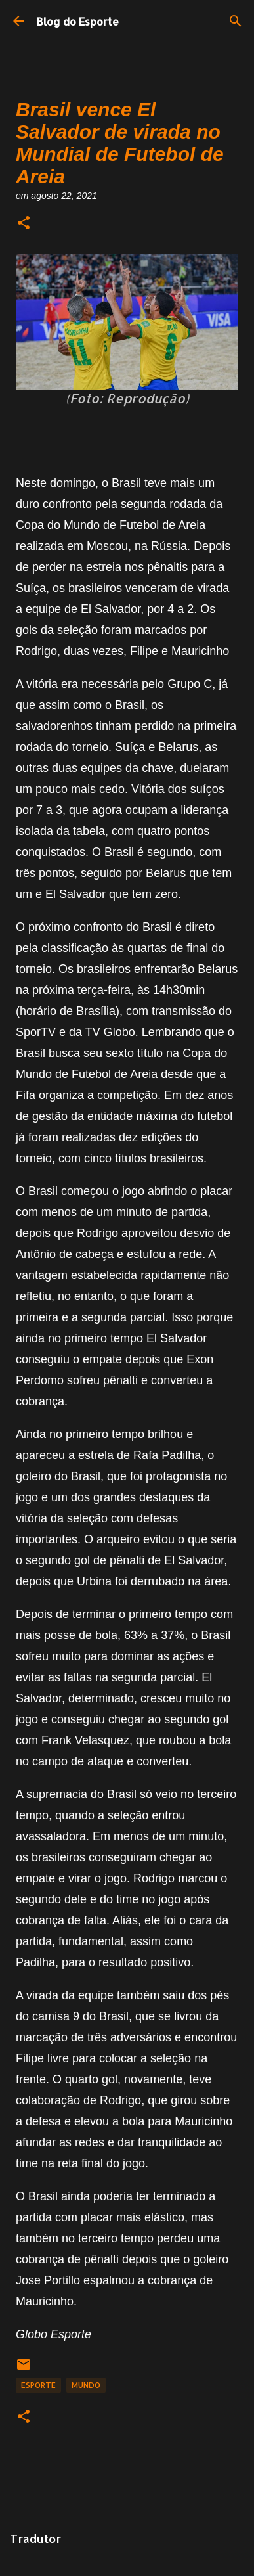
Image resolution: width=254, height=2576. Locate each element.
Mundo (86, 2385)
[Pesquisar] (235, 21)
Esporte (38, 2385)
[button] (24, 224)
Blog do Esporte (78, 21)
